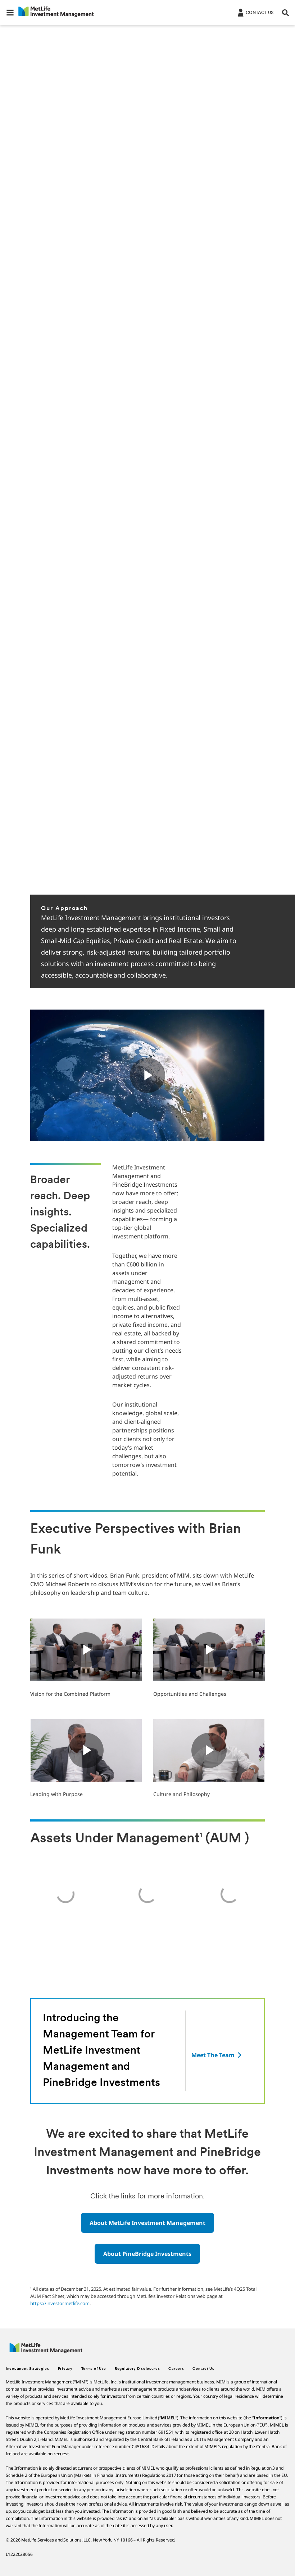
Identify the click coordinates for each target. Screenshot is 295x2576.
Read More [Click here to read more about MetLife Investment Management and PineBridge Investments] (53, 145)
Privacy (65, 2369)
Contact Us (203, 2369)
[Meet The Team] (217, 2055)
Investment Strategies (27, 2369)
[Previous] (260, 874)
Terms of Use (93, 2369)
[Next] (279, 874)
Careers (176, 2369)
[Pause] (235, 874)
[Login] (254, 12)
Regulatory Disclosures (137, 2369)
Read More (53, 325)
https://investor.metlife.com (60, 2303)
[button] (10, 12)
